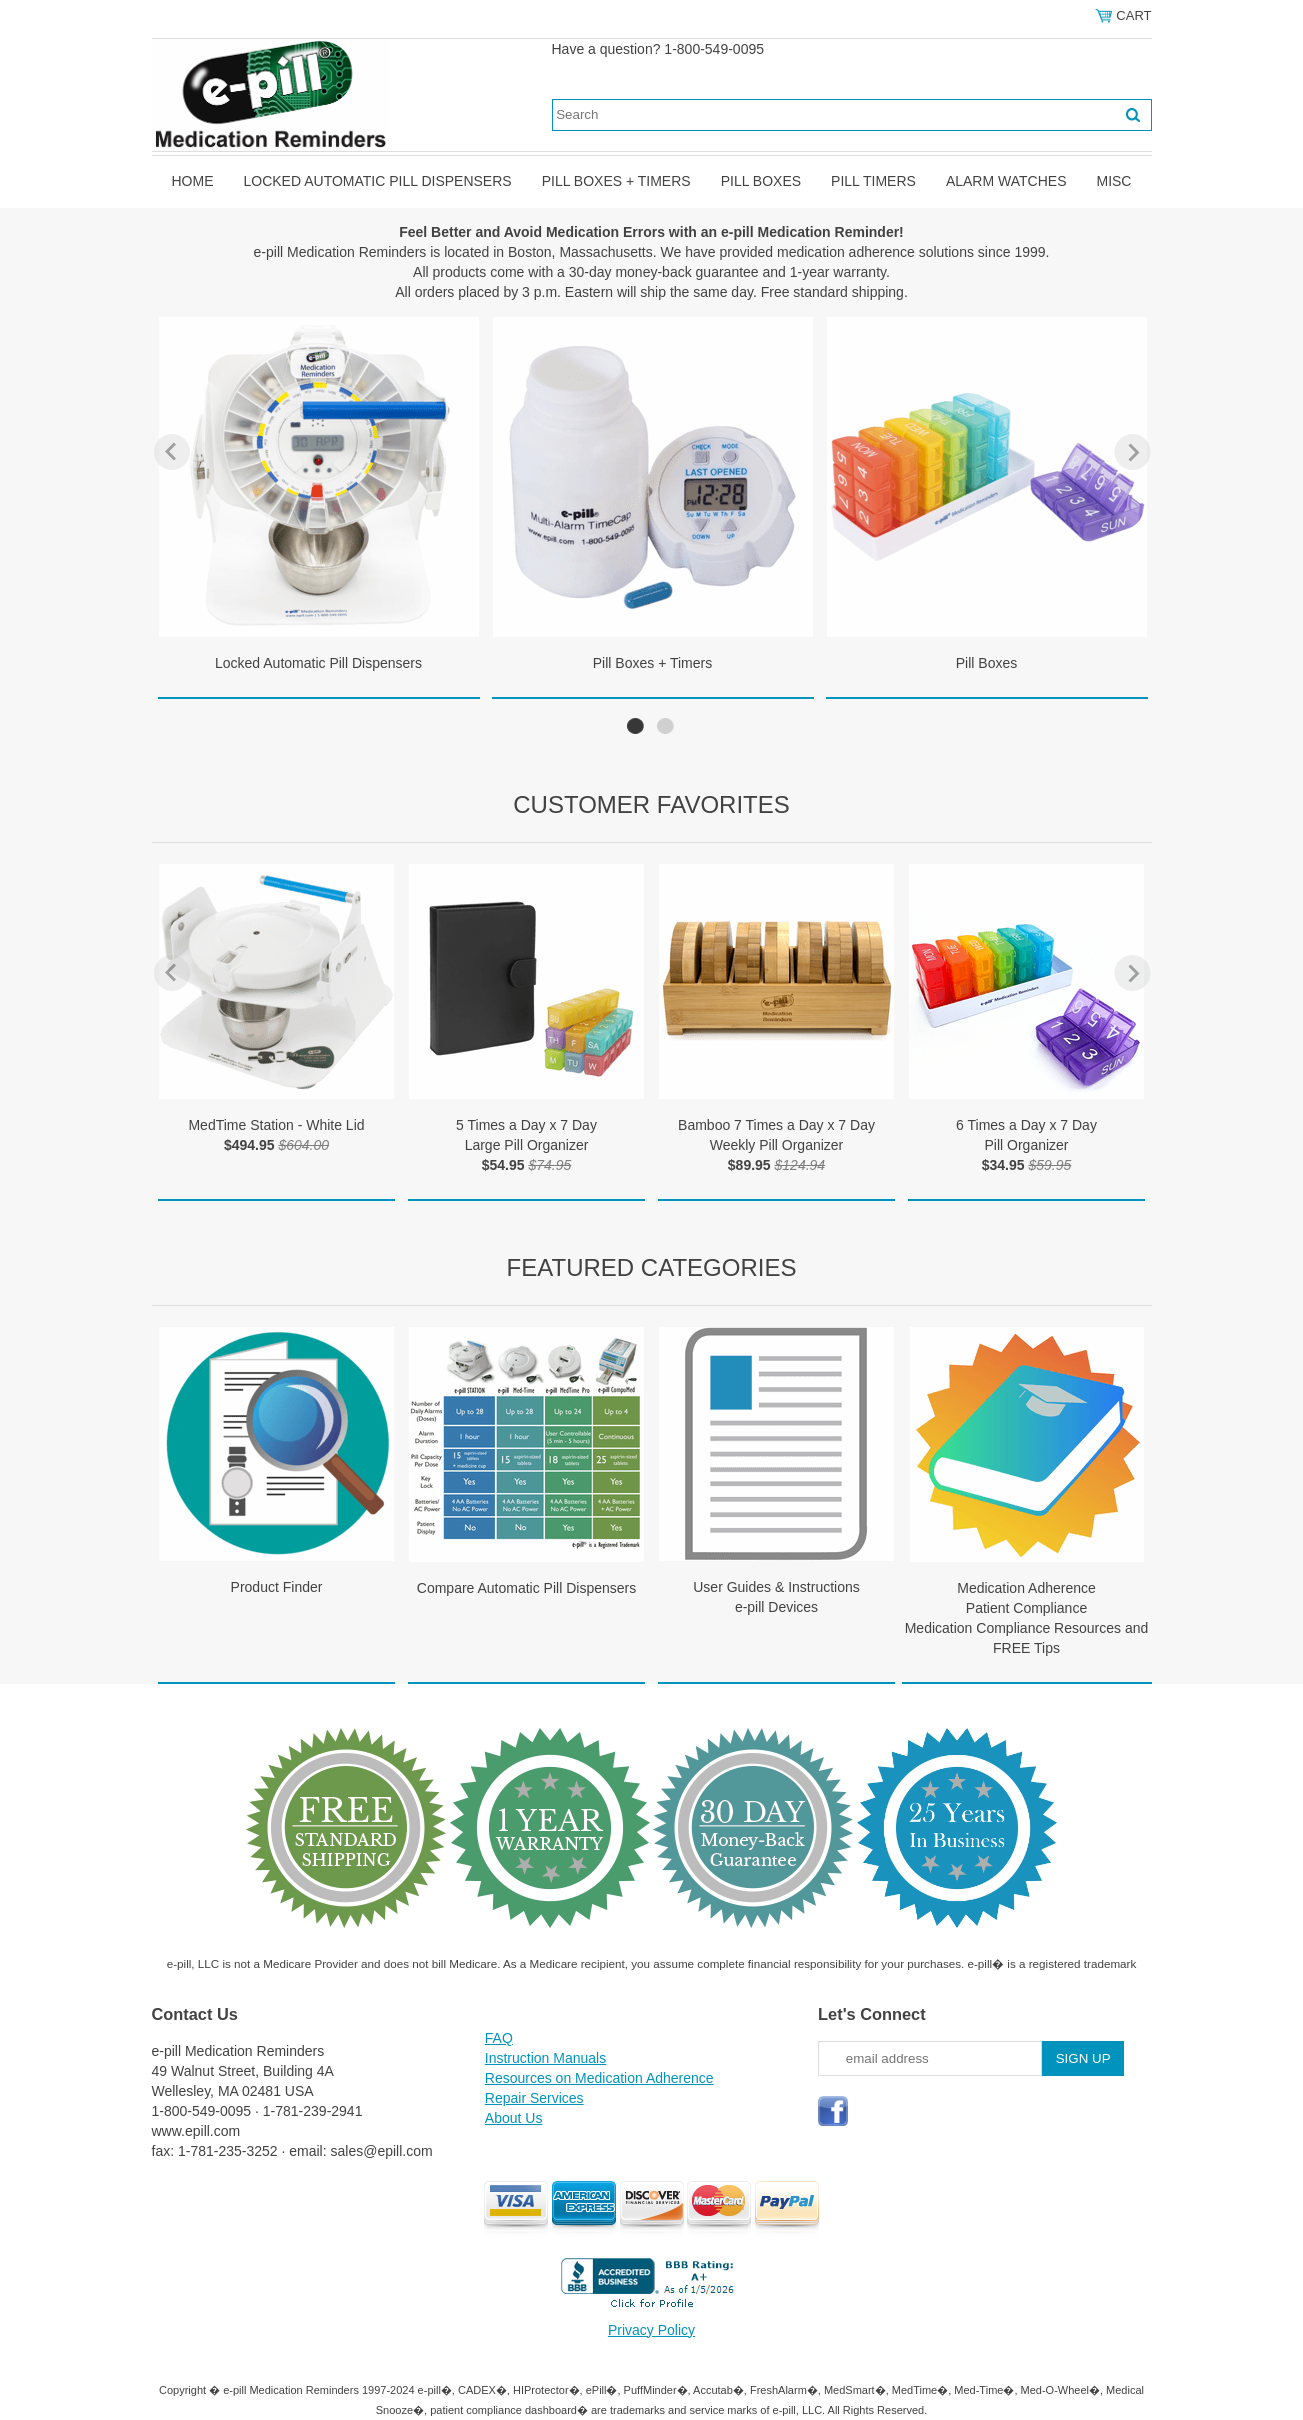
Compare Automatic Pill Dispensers (526, 1588)
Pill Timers (873, 181)
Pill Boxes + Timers (616, 181)
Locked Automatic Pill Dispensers (378, 181)
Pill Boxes (761, 181)
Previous (171, 452)
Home (193, 181)
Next (1132, 452)
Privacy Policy (651, 2330)
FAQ (499, 2038)
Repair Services (534, 2098)
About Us (514, 2118)
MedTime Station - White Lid (276, 1125)
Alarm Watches (1006, 181)
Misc (1113, 181)
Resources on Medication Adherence (599, 2078)
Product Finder (277, 1587)
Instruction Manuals (545, 2058)
